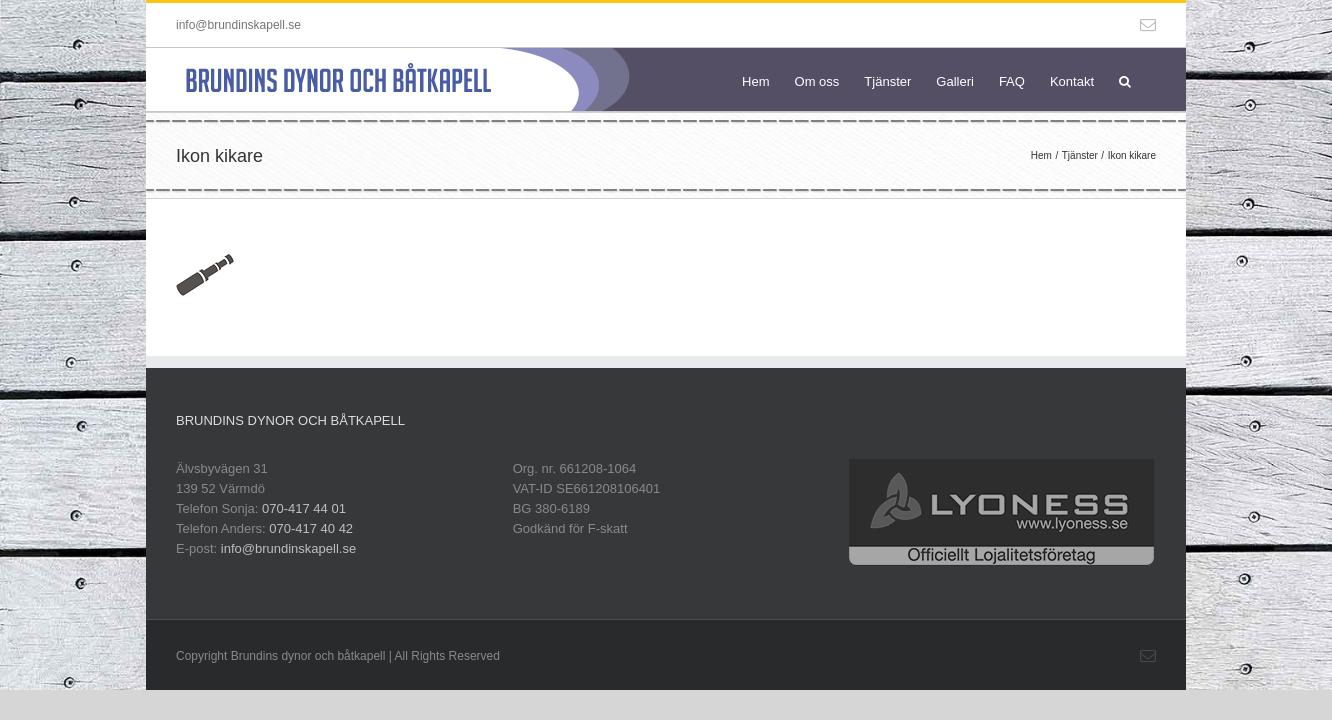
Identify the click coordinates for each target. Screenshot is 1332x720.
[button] (1150, 79)
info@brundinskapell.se (238, 25)
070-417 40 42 (311, 528)
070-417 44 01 (304, 508)
